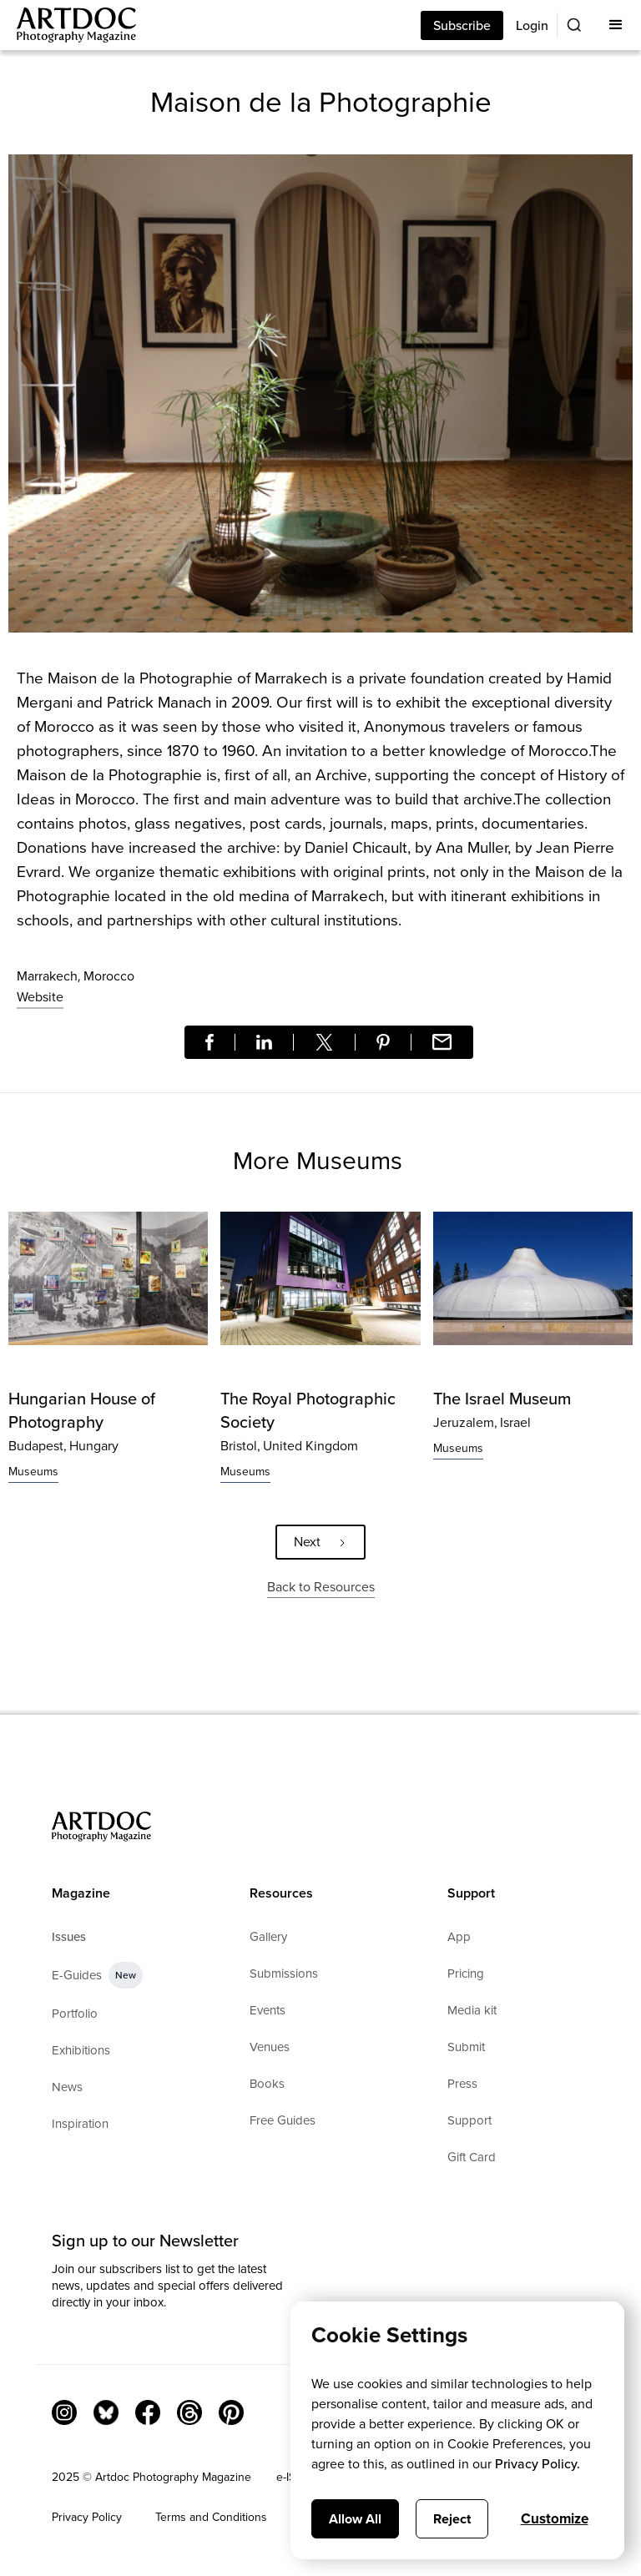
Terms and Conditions (211, 2517)
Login (532, 25)
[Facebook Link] (147, 2412)
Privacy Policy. (537, 2463)
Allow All (355, 2518)
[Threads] (189, 2412)
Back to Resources (321, 1586)
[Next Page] (320, 1542)
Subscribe (462, 25)
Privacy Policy (87, 2517)
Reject (452, 2518)
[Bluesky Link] (106, 2412)
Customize (554, 2518)
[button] (616, 25)
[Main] (68, 25)
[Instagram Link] (64, 2412)
